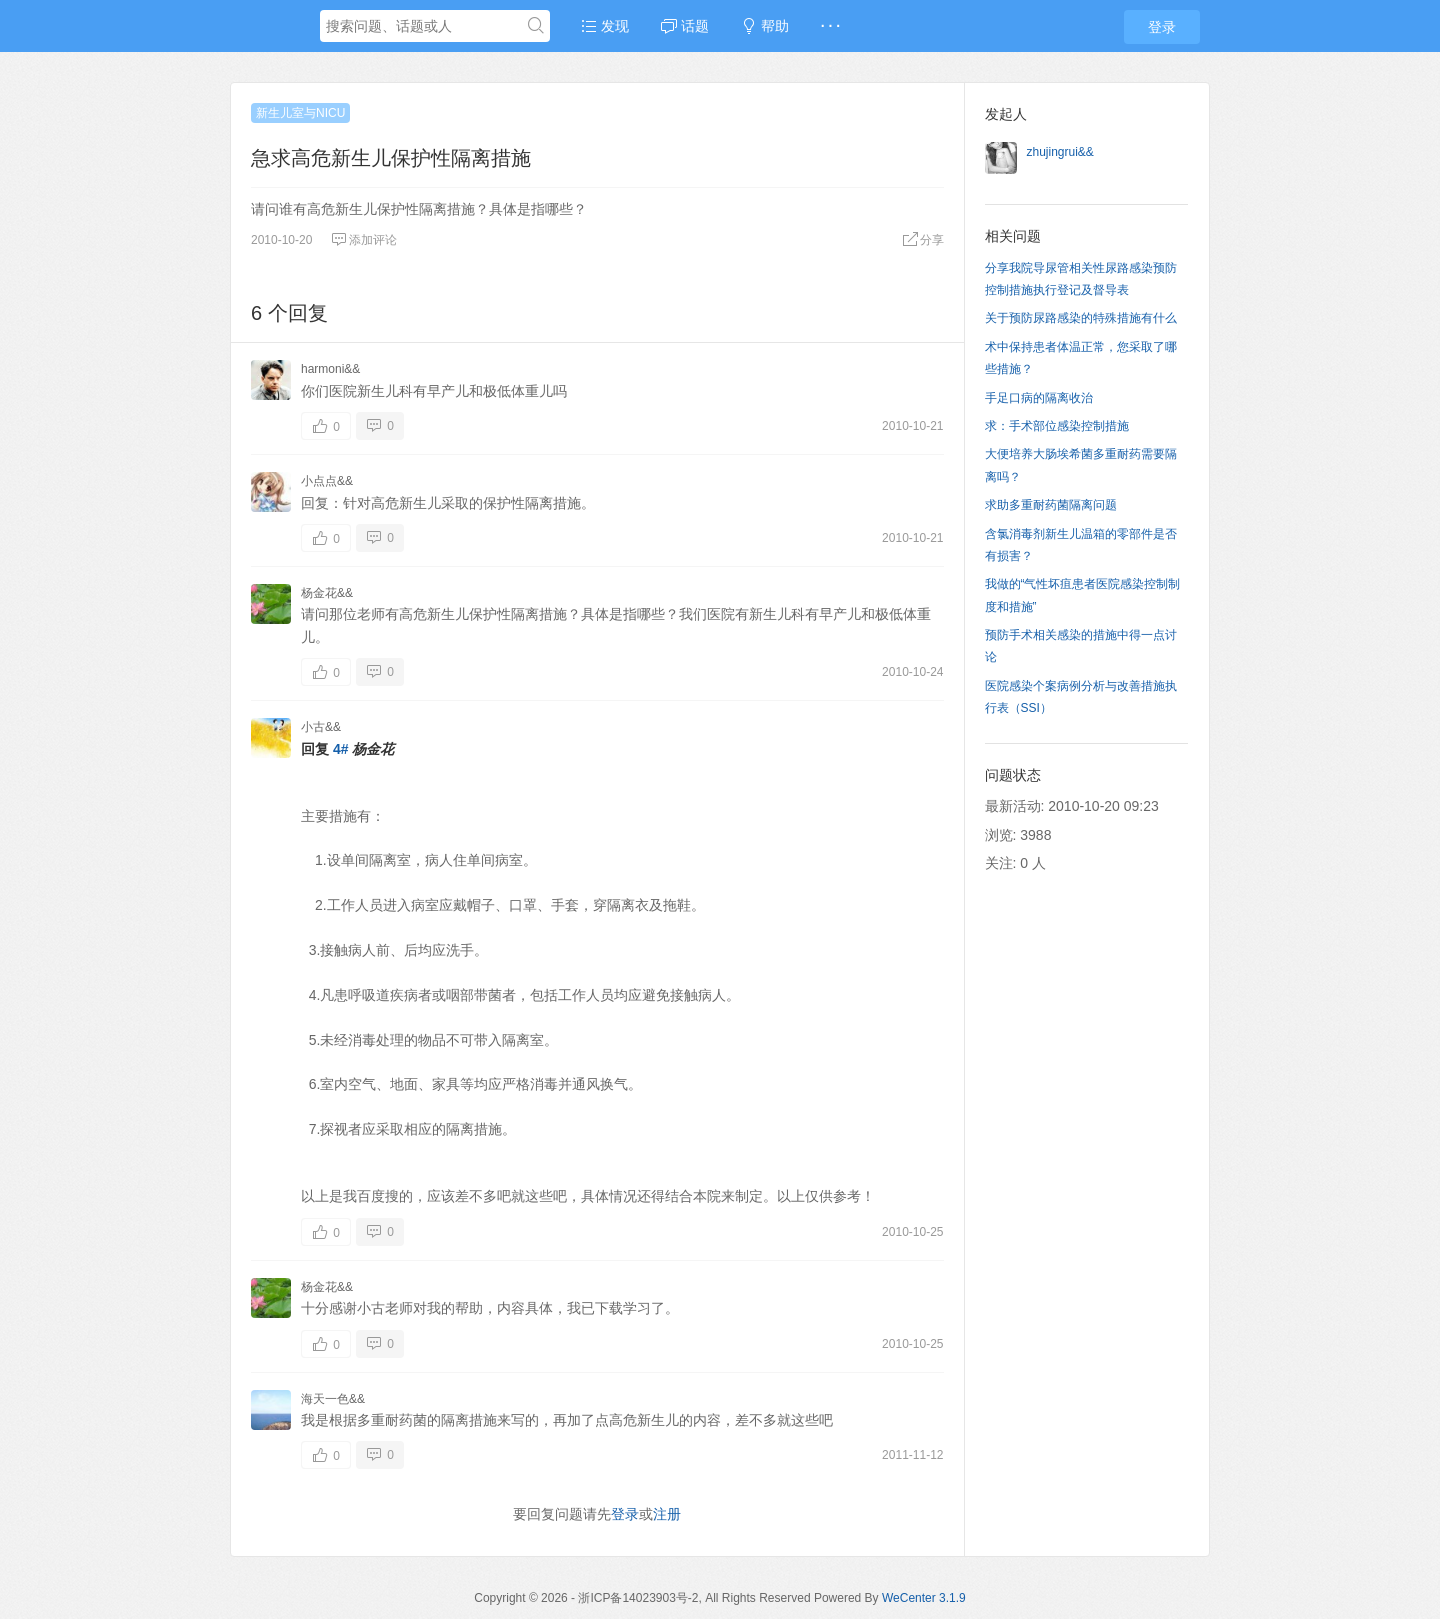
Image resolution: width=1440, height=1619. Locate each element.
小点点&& (327, 481)
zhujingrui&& (1060, 152)
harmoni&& (330, 369)
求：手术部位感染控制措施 (1057, 426)
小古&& (321, 727)
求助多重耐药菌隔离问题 (1051, 505)
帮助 (765, 26)
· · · (830, 26)
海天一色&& (333, 1399)
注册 (667, 1514)
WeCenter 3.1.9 (924, 1598)
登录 (1162, 27)
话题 (685, 26)
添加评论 (364, 240)
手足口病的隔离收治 (1039, 398)
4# (341, 749)
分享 (923, 240)
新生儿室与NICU (300, 113)
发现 (605, 26)
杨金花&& (327, 593)
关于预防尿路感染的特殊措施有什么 (1081, 318)
